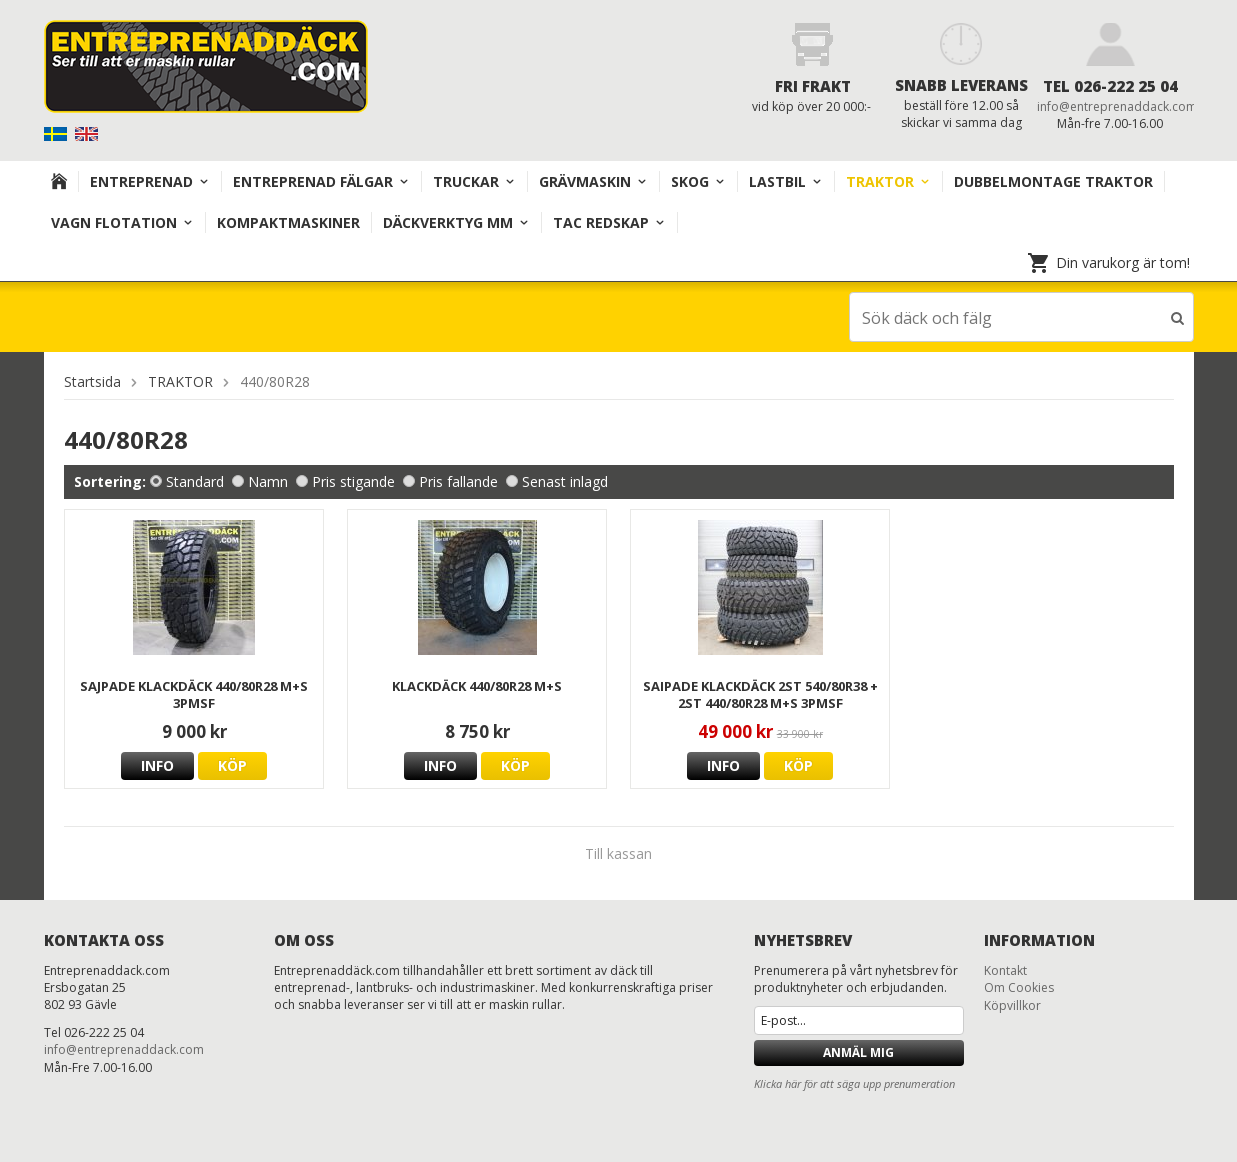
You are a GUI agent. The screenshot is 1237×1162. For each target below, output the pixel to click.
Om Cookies (1019, 986)
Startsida (92, 380)
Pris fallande (450, 480)
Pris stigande (345, 480)
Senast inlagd (557, 480)
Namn (260, 480)
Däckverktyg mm (456, 222)
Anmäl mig (858, 1051)
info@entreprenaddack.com (1117, 106)
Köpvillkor (1012, 1004)
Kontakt (1005, 969)
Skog (698, 181)
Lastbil (786, 181)
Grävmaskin (593, 181)
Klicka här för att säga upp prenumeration (854, 1082)
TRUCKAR (474, 181)
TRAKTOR (888, 181)
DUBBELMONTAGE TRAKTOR (1053, 181)
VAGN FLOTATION (122, 222)
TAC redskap (609, 222)
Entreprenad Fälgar (321, 181)
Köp (232, 764)
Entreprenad (150, 181)
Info (157, 764)
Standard (187, 480)
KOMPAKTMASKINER (288, 222)
